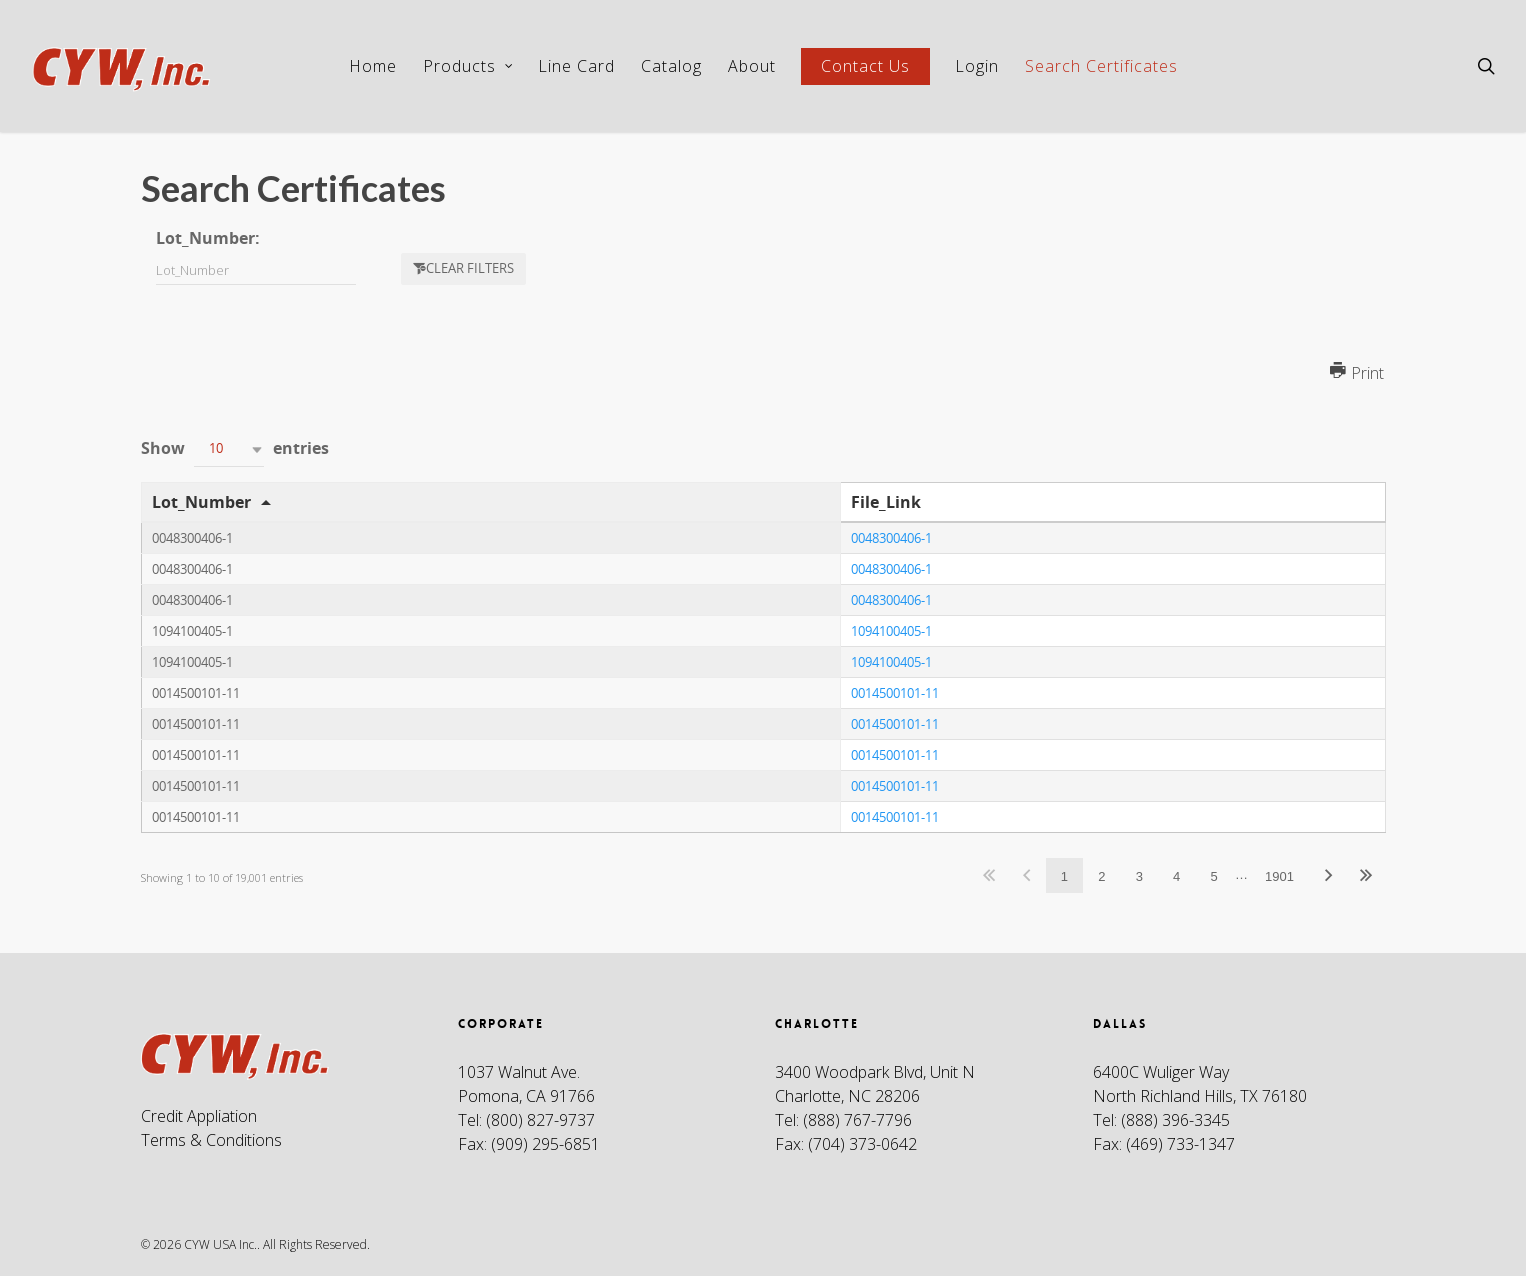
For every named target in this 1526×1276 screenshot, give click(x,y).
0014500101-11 (895, 693)
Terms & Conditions (211, 1140)
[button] (229, 449)
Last (1366, 875)
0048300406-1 (891, 538)
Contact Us (865, 66)
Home (373, 66)
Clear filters (470, 268)
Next (1328, 875)
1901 (1279, 876)
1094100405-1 (891, 631)
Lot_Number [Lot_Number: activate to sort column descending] (201, 502)
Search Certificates (1101, 66)
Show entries (235, 449)
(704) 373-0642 (862, 1144)
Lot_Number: (208, 238)
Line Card (576, 66)
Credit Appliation (199, 1116)
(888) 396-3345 (1175, 1120)
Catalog (671, 66)
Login (977, 66)
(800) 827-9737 (540, 1120)
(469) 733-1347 (1180, 1144)
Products (468, 66)
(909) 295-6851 (545, 1144)
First (989, 875)
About (752, 66)
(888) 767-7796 (857, 1120)
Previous (1026, 875)
